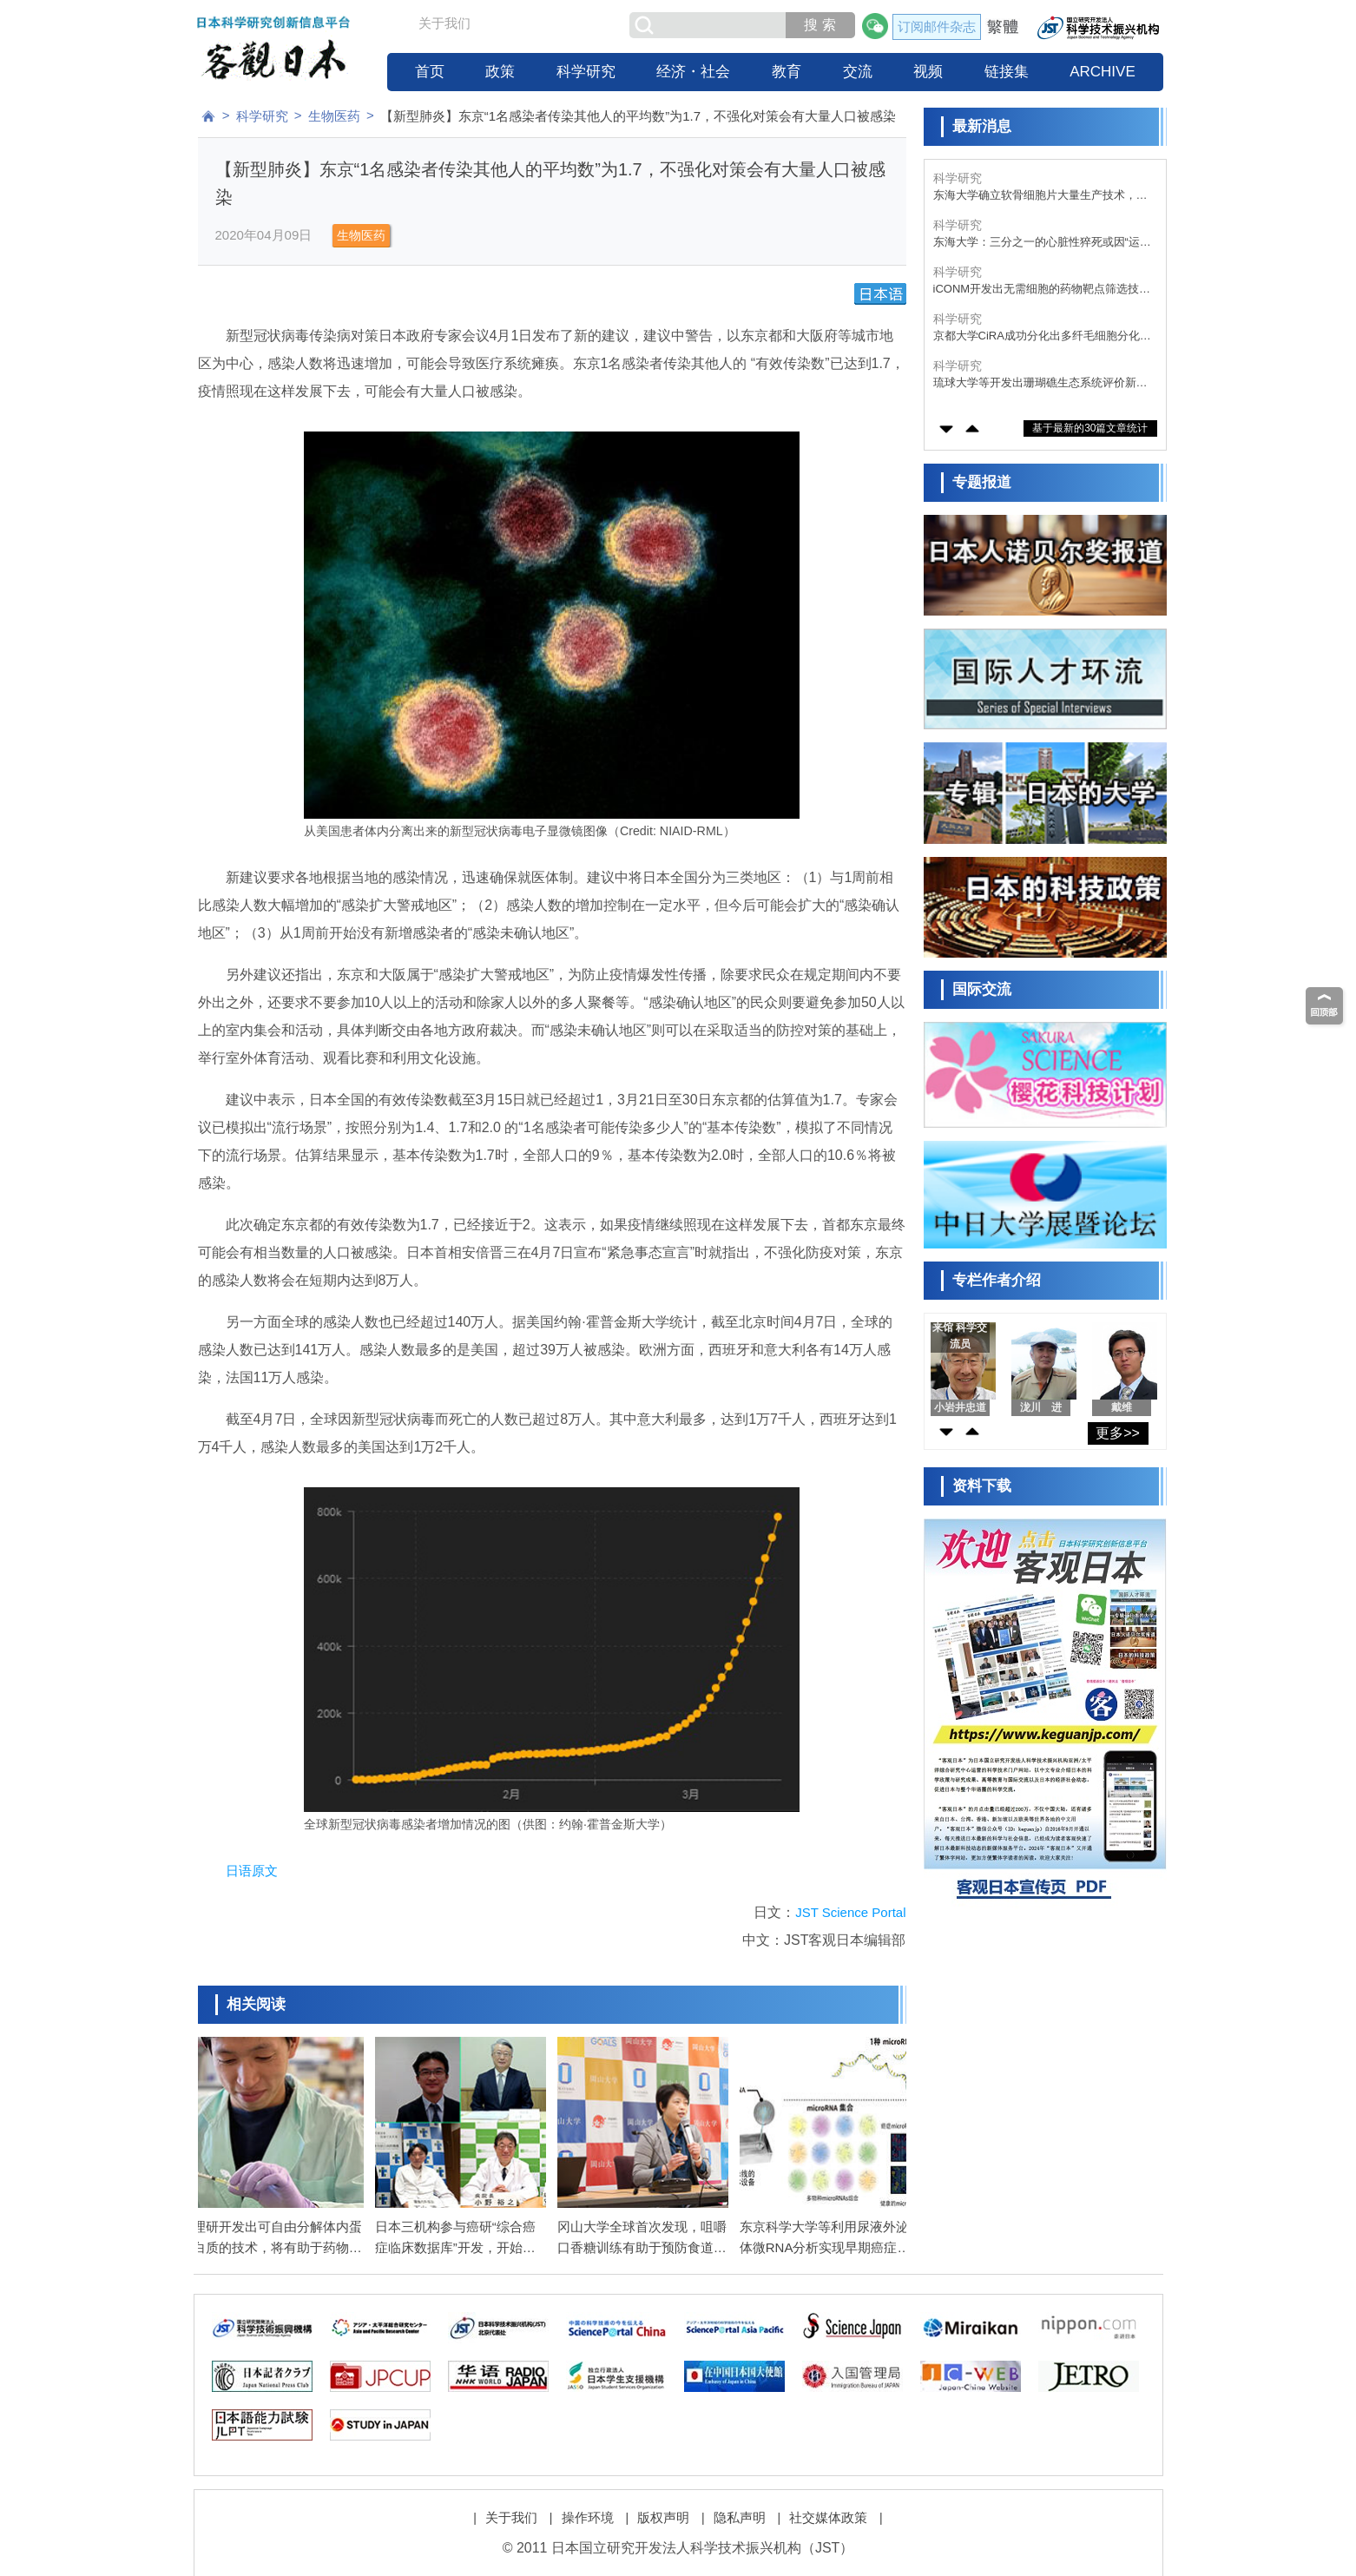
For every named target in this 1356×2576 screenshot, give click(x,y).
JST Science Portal (850, 1912)
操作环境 (588, 2507)
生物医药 (334, 116)
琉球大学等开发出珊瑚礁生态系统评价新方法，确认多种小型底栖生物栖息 (1040, 383)
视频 (928, 71)
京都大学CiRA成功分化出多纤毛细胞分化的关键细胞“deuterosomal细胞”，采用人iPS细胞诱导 (1042, 336)
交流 (857, 71)
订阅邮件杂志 (937, 26)
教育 (786, 71)
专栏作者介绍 (996, 1280)
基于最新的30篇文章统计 (1090, 428)
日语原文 (252, 1870)
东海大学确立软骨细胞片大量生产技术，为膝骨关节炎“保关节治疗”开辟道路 (1040, 195)
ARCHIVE (1102, 71)
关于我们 (444, 23)
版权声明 (663, 2507)
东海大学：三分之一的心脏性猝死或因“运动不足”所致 (1042, 242)
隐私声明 (740, 2507)
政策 (500, 71)
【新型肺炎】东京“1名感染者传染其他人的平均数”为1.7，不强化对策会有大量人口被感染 (638, 116)
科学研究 (585, 71)
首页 (429, 71)
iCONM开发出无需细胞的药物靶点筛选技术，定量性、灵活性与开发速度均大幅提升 (1040, 289)
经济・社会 (693, 71)
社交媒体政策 (828, 2507)
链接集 (1006, 71)
